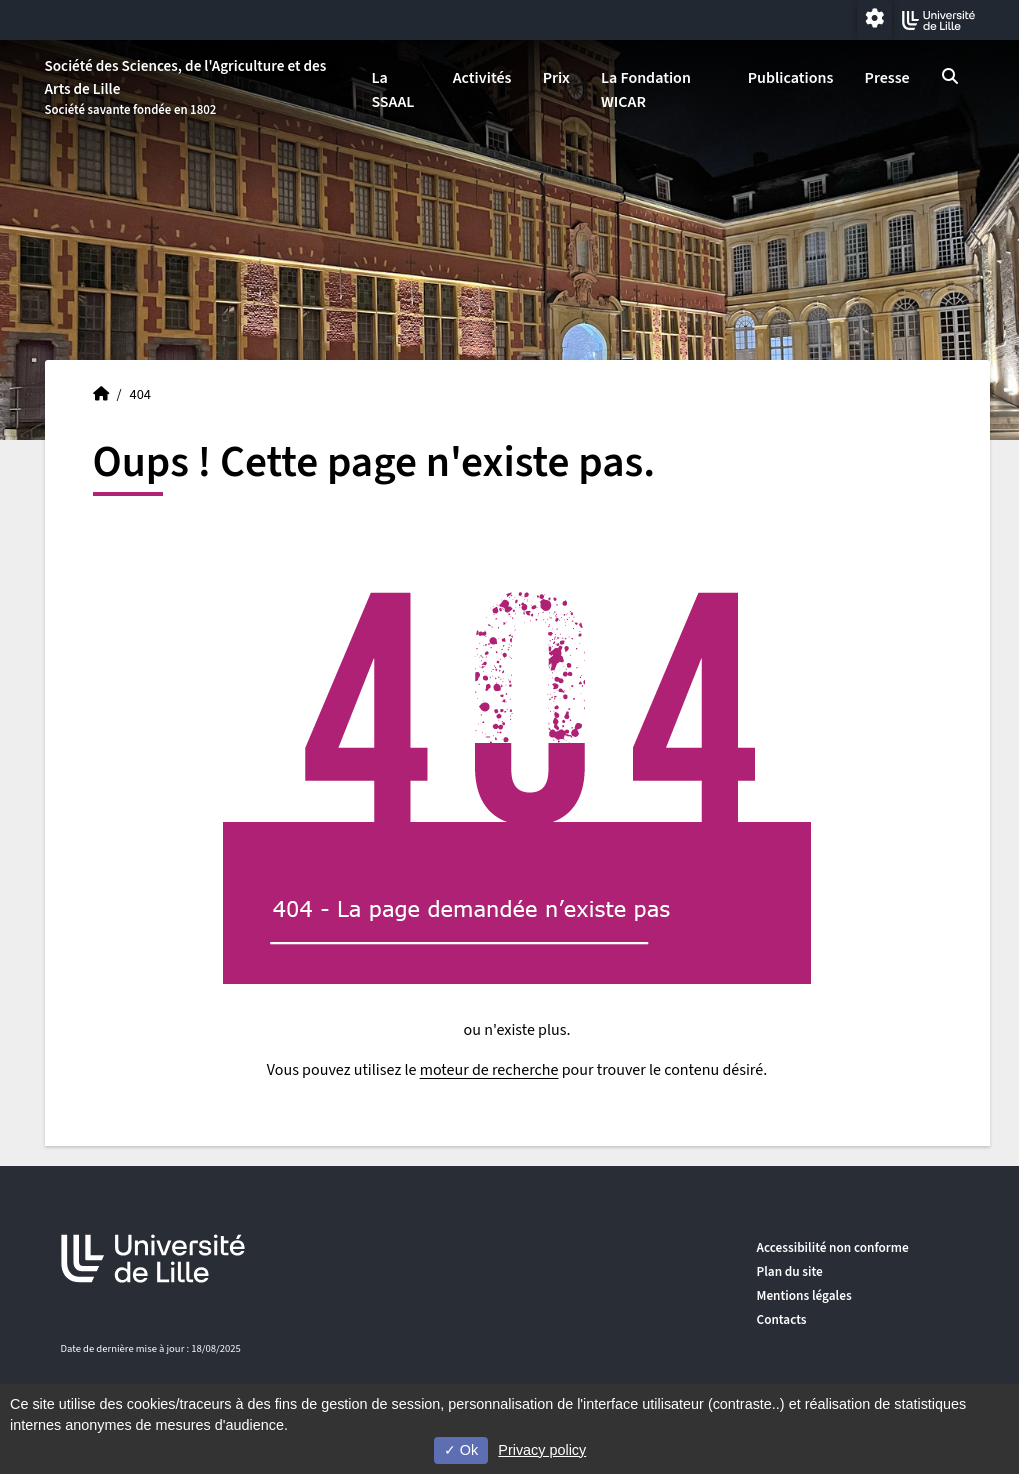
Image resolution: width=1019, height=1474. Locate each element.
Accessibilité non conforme (833, 1247)
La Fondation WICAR (646, 90)
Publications (791, 78)
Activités (482, 78)
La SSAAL (392, 90)
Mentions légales (804, 1295)
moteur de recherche (489, 1070)
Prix (556, 78)
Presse (887, 78)
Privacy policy (542, 1450)
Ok (461, 1450)
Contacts (782, 1319)
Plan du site (790, 1271)
